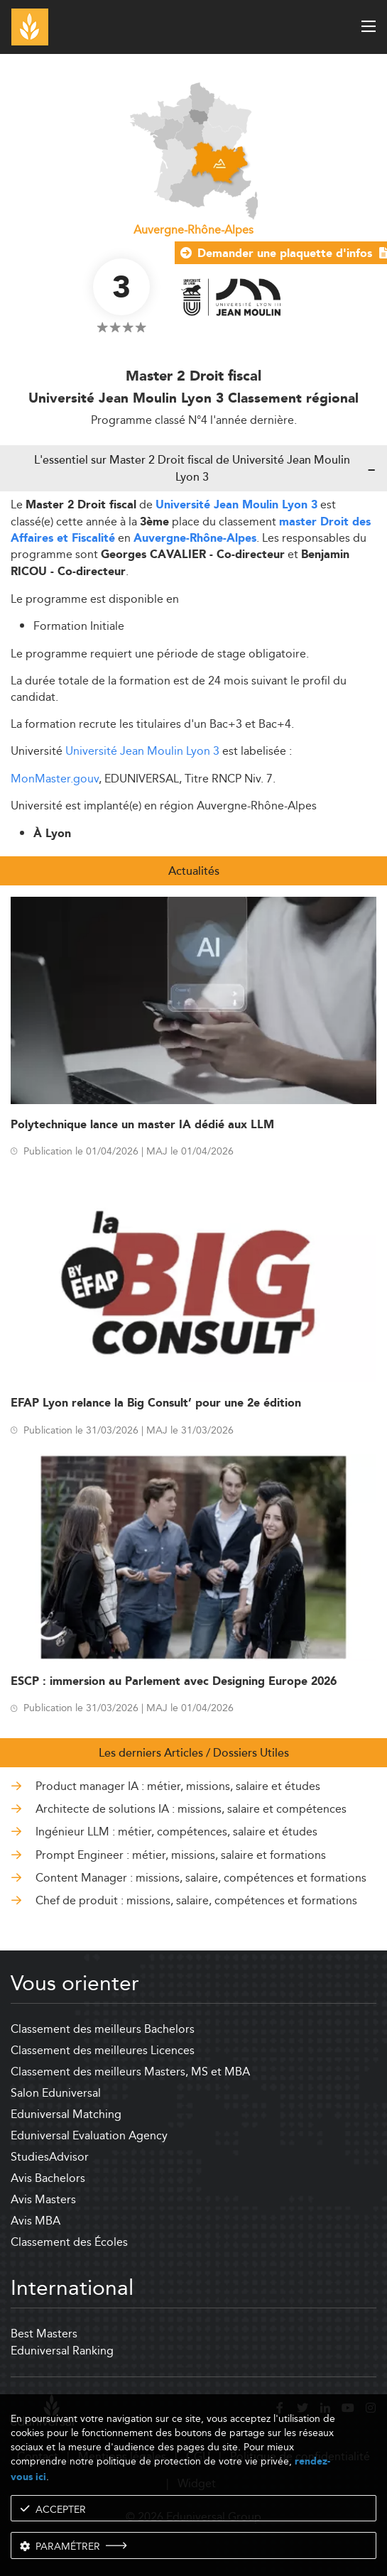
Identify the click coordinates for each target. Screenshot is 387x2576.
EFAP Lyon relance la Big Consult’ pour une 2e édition (156, 1403)
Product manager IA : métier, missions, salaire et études (178, 1786)
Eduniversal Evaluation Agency (89, 2135)
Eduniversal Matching (66, 2114)
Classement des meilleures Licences (103, 2050)
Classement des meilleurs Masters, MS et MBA (130, 2071)
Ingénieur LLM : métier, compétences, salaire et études (176, 1832)
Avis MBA (35, 2221)
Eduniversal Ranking (62, 2350)
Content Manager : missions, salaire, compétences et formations (201, 1878)
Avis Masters (43, 2199)
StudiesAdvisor (50, 2157)
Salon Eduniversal (56, 2093)
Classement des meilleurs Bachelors (103, 2029)
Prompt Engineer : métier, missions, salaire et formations (181, 1855)
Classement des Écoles (69, 2242)
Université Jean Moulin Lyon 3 (236, 505)
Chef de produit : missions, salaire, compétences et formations (196, 1901)
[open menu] (368, 26)
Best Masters (44, 2333)
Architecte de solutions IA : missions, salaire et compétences (191, 1809)
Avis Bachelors (48, 2178)
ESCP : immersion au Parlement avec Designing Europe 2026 (174, 1682)
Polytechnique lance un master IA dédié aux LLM (142, 1125)
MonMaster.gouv (55, 778)
